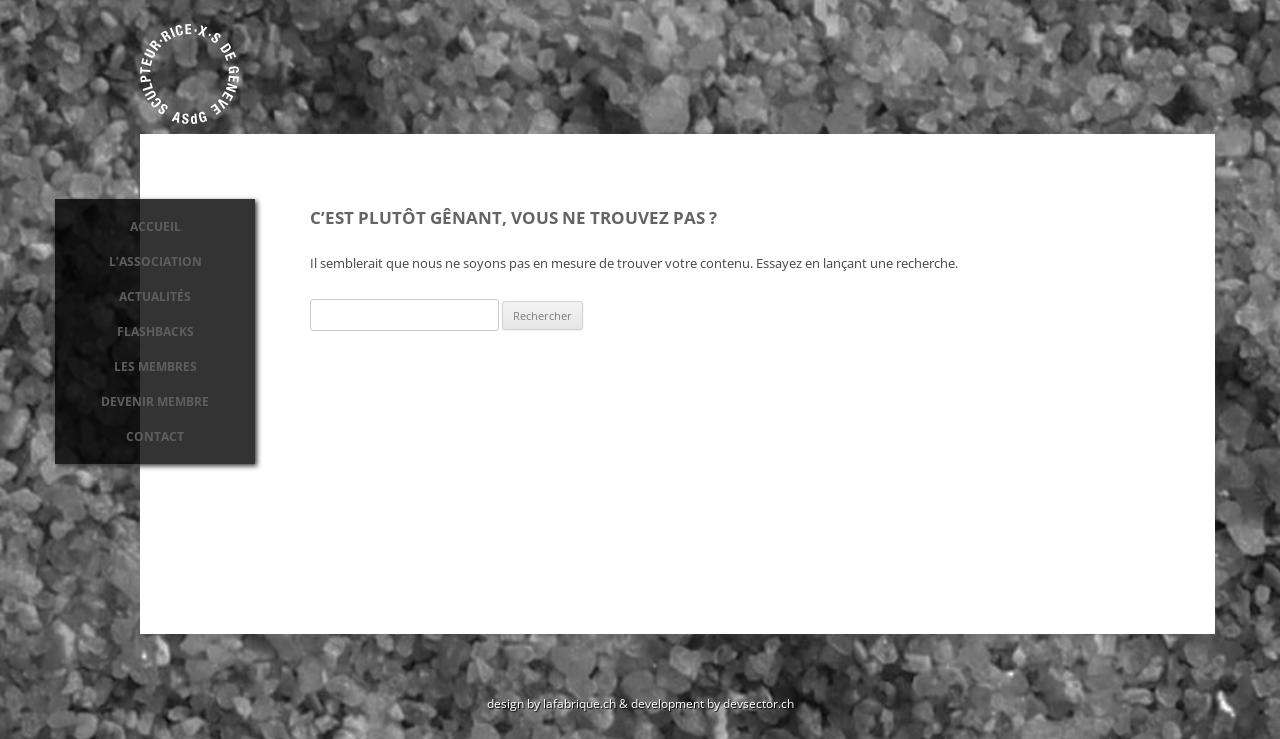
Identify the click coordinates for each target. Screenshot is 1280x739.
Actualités (155, 296)
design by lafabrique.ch (551, 703)
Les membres (155, 366)
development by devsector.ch (712, 703)
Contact (155, 436)
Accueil (155, 226)
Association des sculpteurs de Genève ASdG (190, 74)
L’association (155, 261)
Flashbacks (155, 331)
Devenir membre (155, 401)
